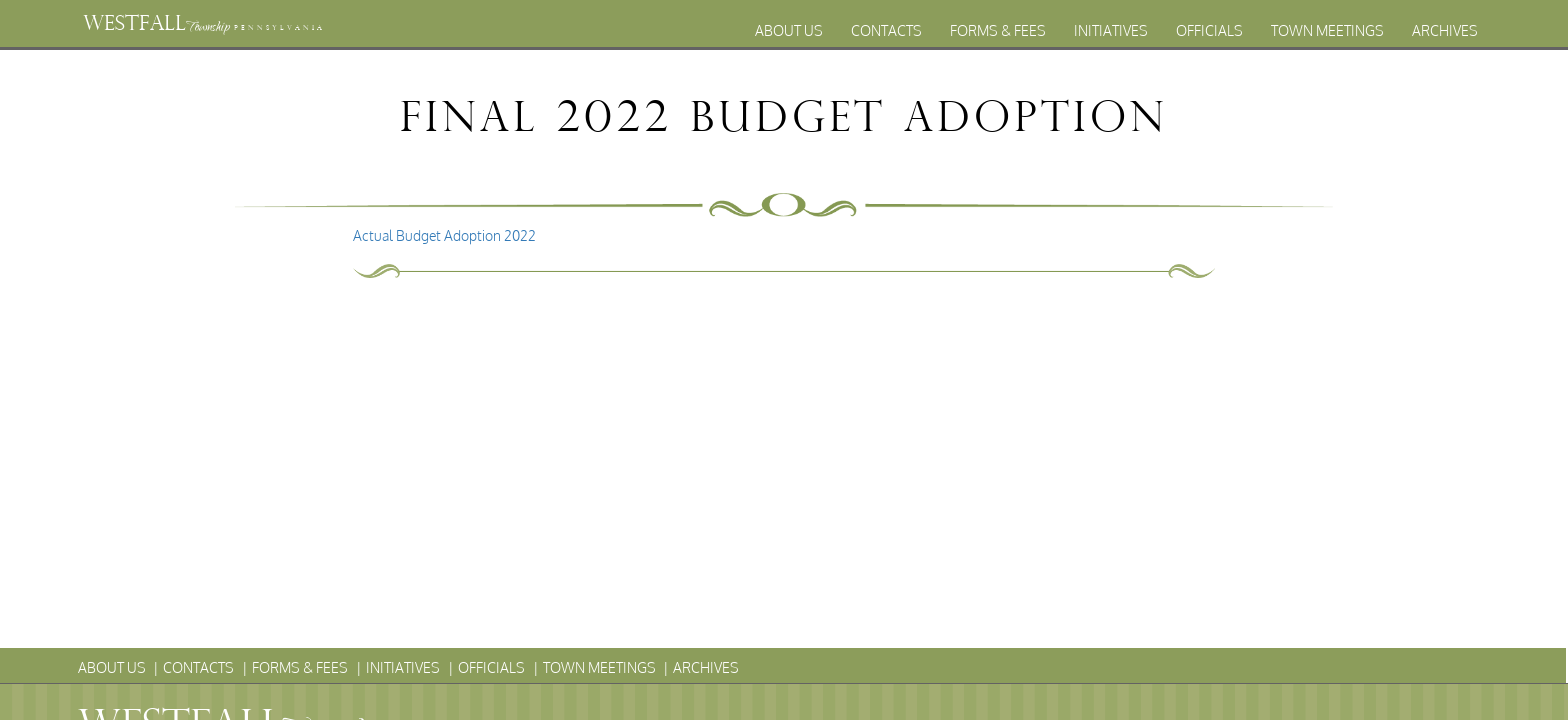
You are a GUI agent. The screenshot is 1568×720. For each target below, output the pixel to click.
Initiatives (1111, 30)
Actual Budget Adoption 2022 (444, 235)
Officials (1209, 30)
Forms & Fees (998, 30)
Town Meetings (1327, 30)
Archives (1445, 30)
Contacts (886, 30)
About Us (789, 30)
